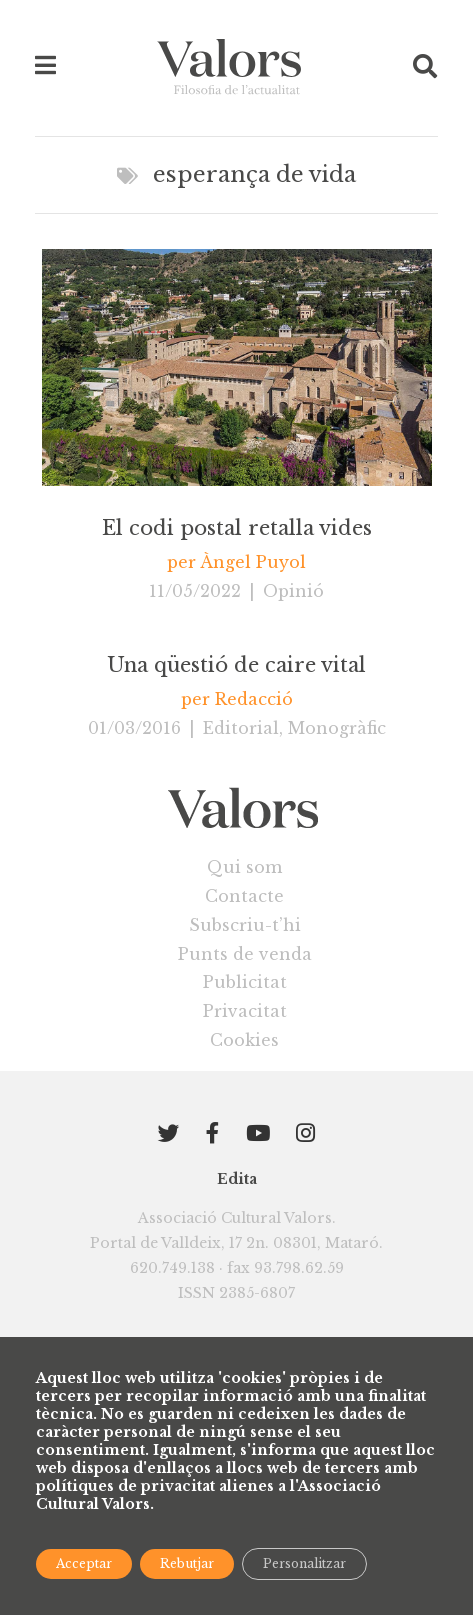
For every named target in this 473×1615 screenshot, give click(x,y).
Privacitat (245, 1011)
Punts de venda (245, 954)
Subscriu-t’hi (245, 925)
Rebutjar (187, 1563)
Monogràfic (337, 728)
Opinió (293, 591)
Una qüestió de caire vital (236, 665)
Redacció (254, 699)
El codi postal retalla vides (237, 528)
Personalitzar (304, 1563)
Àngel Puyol (253, 562)
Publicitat (245, 982)
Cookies (244, 1040)
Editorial (241, 728)
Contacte (244, 896)
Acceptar (84, 1563)
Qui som (244, 867)
